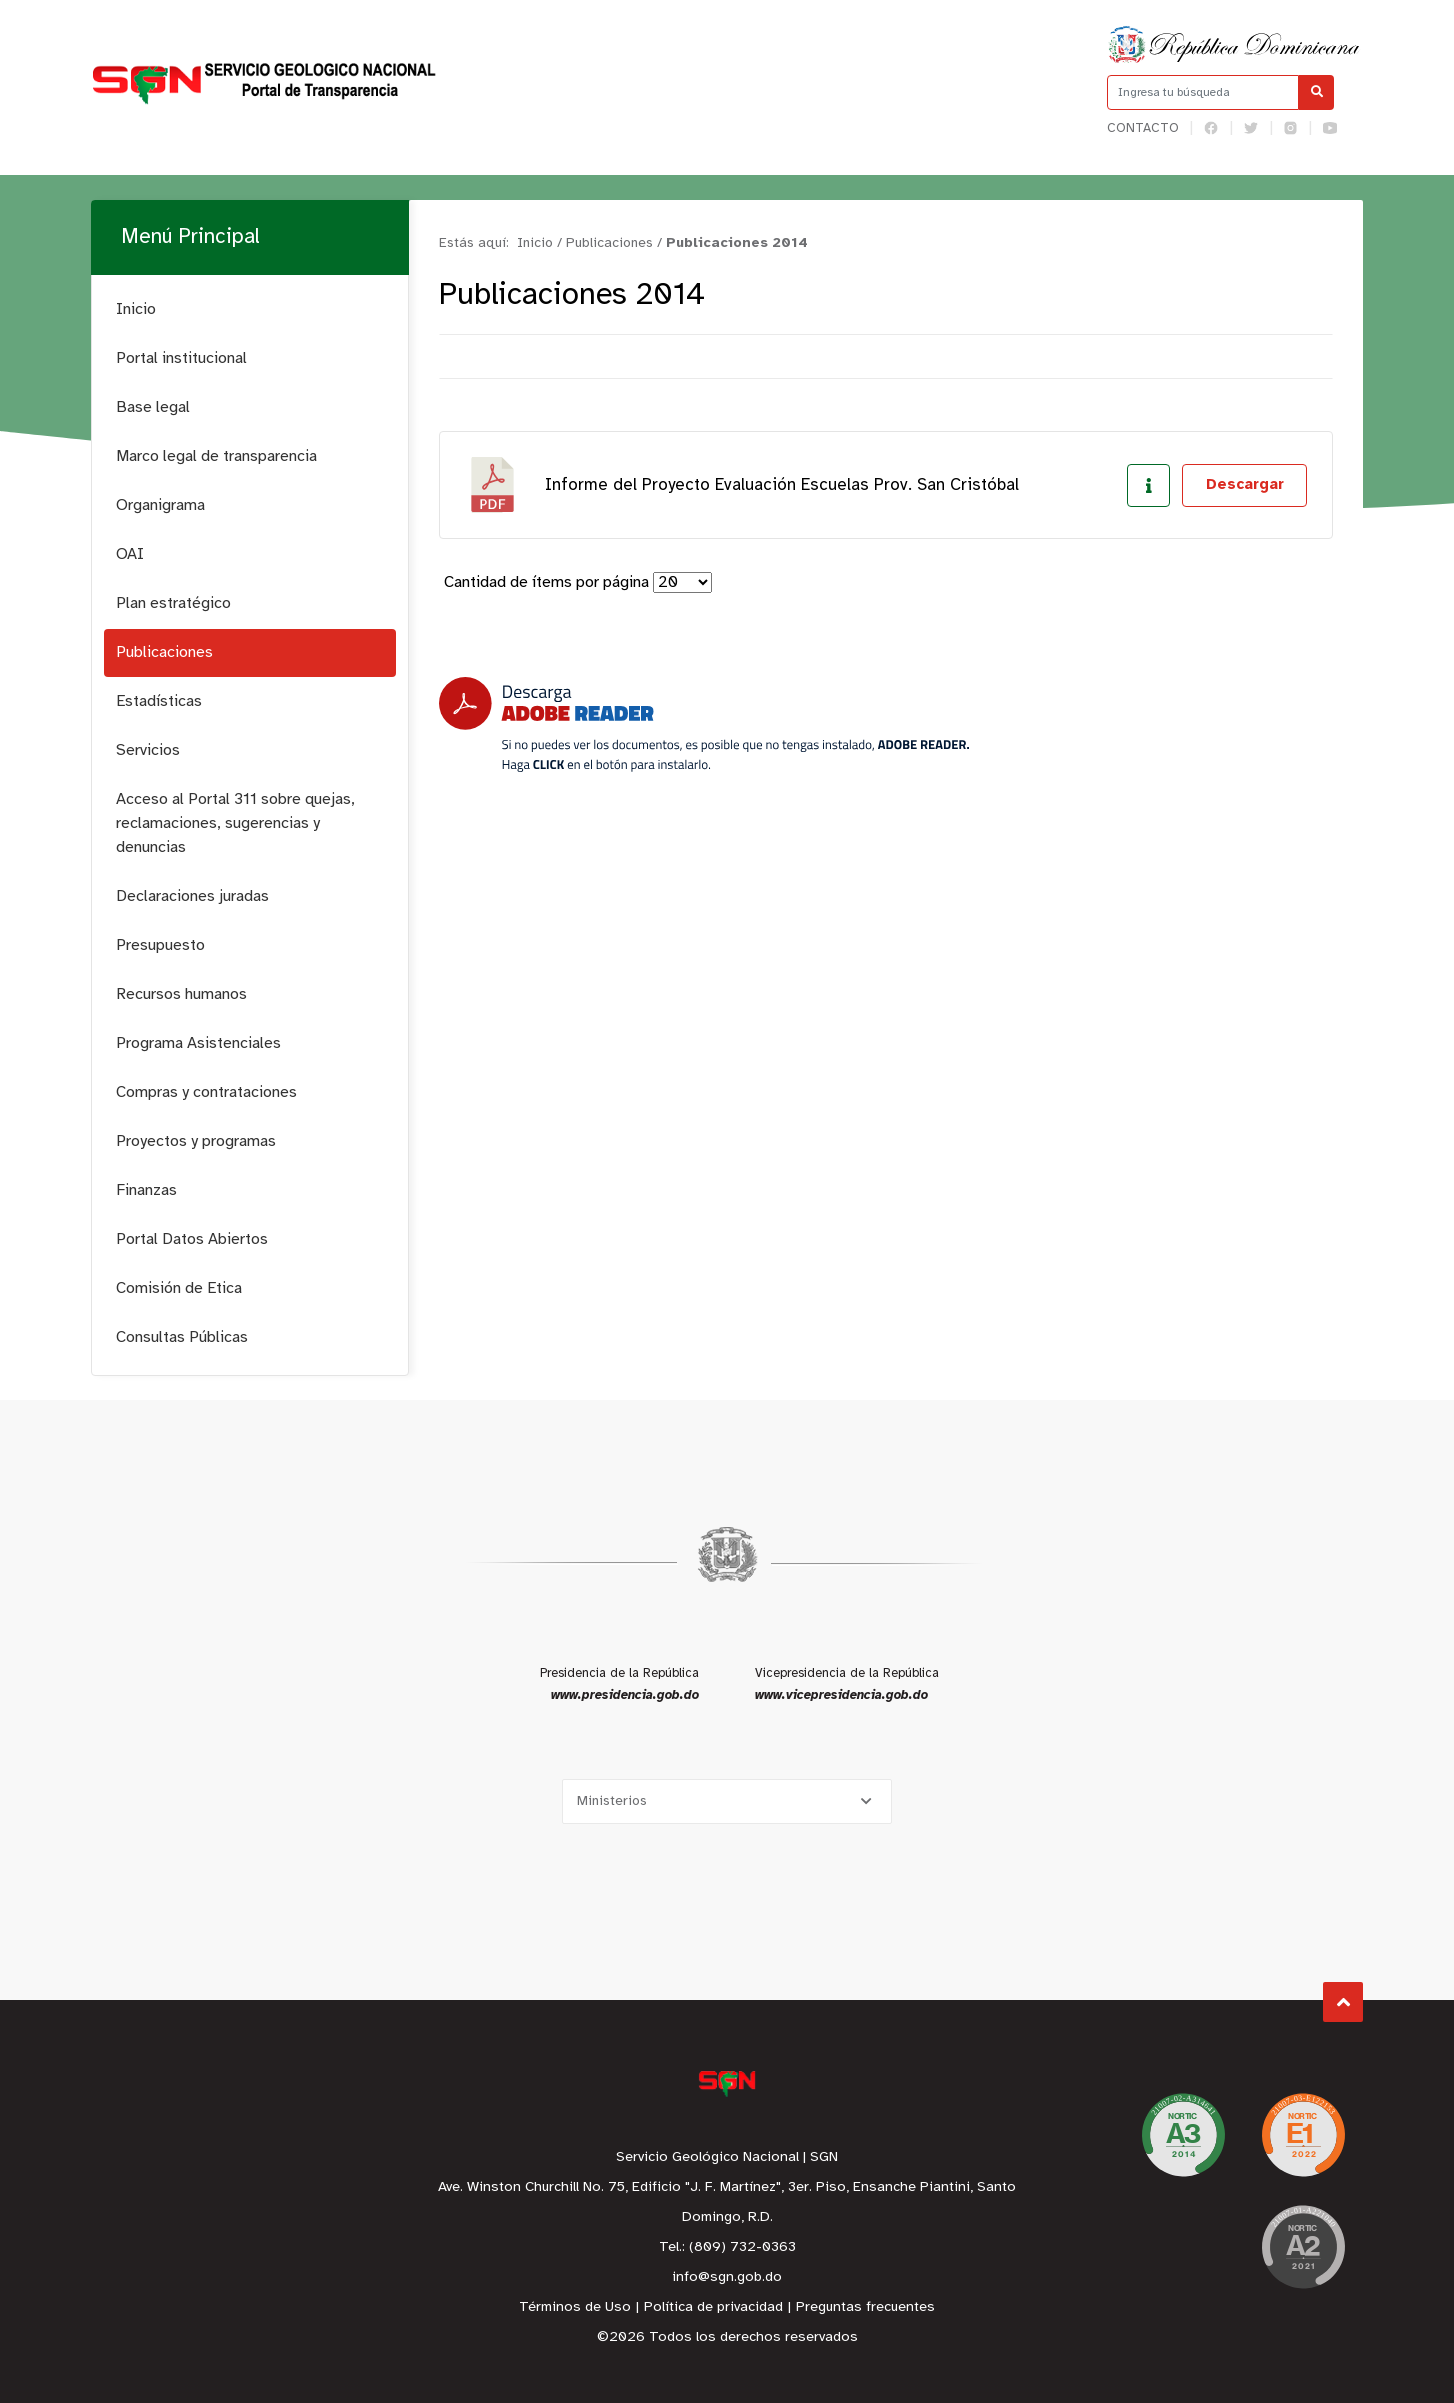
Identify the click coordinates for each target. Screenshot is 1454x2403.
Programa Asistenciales (198, 1043)
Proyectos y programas (196, 1141)
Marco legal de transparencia (216, 456)
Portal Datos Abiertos (192, 1239)
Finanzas (146, 1190)
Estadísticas (159, 701)
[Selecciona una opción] (727, 1801)
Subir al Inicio (1343, 2002)
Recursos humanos (181, 994)
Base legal (153, 407)
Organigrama (160, 505)
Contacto (1143, 128)
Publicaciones (164, 652)
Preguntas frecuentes (865, 2307)
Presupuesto (160, 945)
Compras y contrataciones (206, 1092)
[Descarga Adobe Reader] (704, 724)
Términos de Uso (575, 2307)
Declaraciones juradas (192, 896)
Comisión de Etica (179, 1288)
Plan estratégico (173, 603)
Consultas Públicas (182, 1337)
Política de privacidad (713, 2307)
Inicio (136, 309)
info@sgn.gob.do (727, 2277)
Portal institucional (181, 358)
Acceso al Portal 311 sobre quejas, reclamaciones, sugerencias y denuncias (235, 823)
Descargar (1245, 485)
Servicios (148, 750)
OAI (130, 554)
